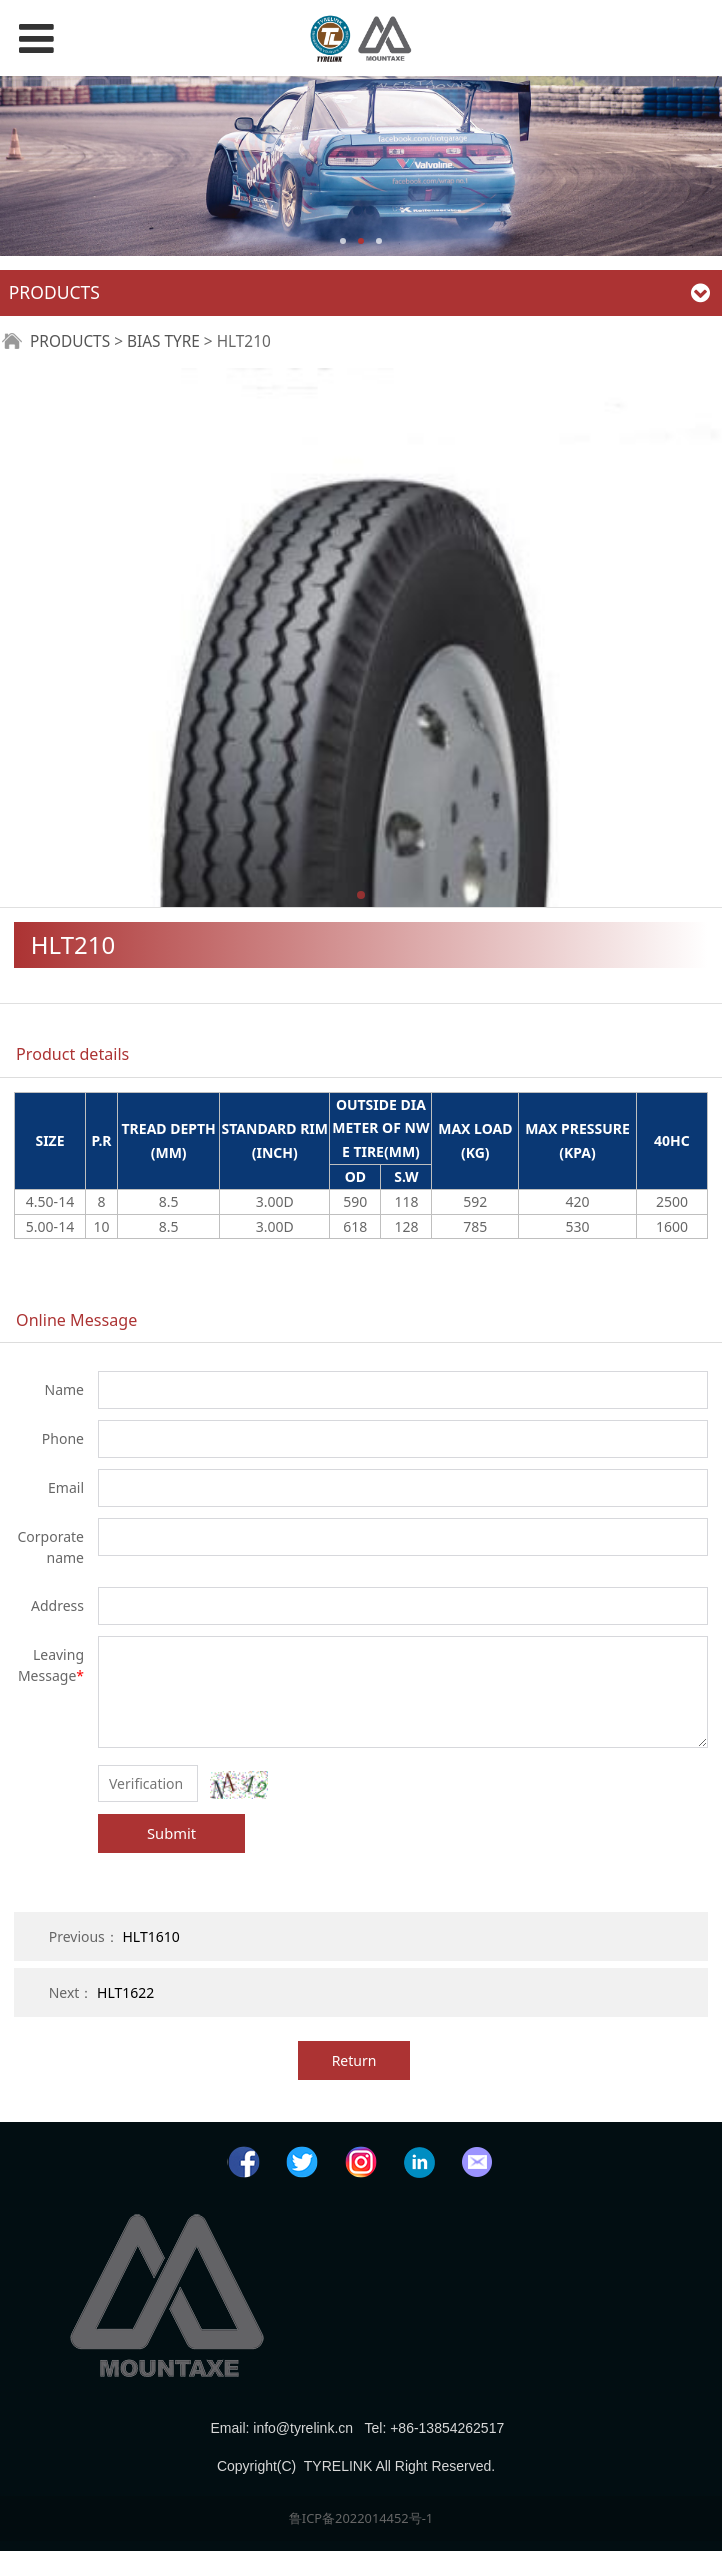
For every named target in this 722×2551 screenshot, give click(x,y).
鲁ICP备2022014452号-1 (361, 2518)
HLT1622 (125, 1992)
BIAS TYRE (163, 341)
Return (354, 2060)
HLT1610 (150, 1936)
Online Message (76, 1320)
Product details (72, 1054)
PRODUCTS (70, 341)
